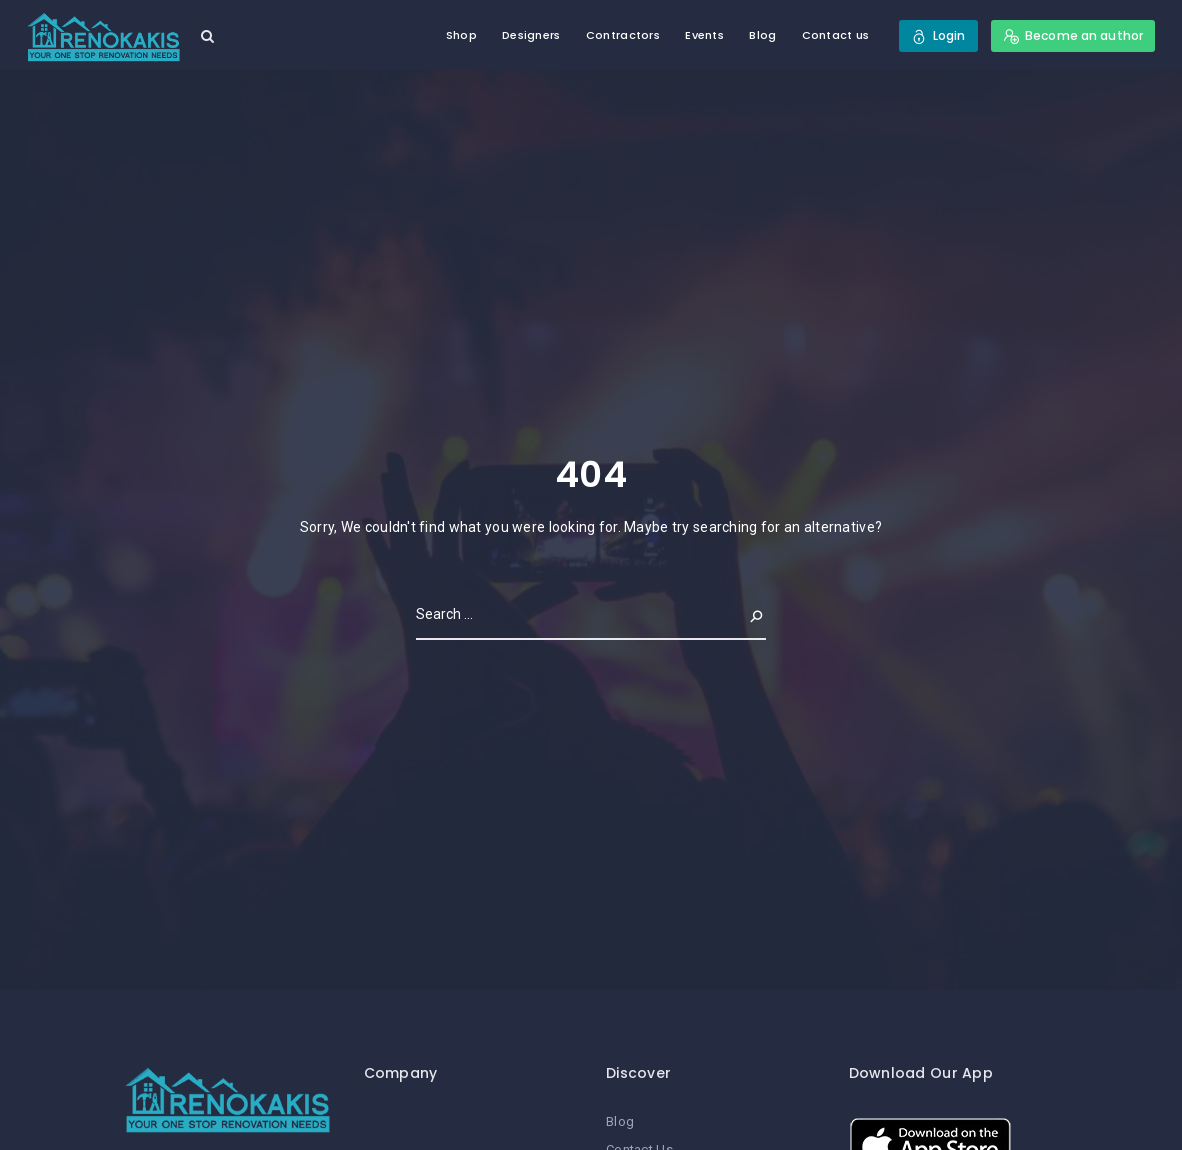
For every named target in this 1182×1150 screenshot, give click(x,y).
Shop (461, 35)
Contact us (836, 35)
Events (704, 35)
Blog (762, 35)
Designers (531, 35)
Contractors (623, 35)
